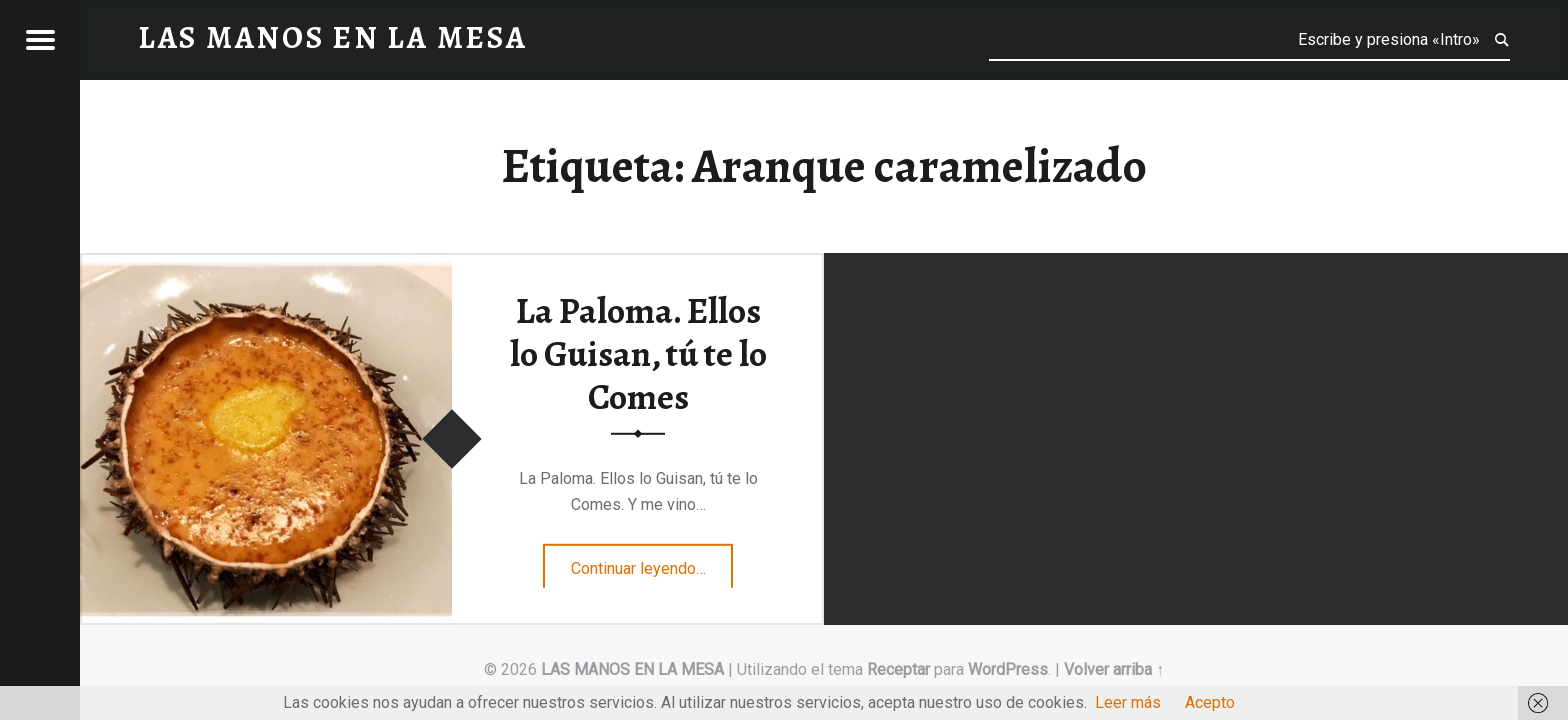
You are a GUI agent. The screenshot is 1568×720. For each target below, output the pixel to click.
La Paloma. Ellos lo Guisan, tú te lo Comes (638, 353)
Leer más (1128, 702)
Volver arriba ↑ (1114, 669)
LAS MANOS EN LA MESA (632, 669)
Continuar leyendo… (652, 562)
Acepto (1210, 702)
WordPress (1008, 669)
